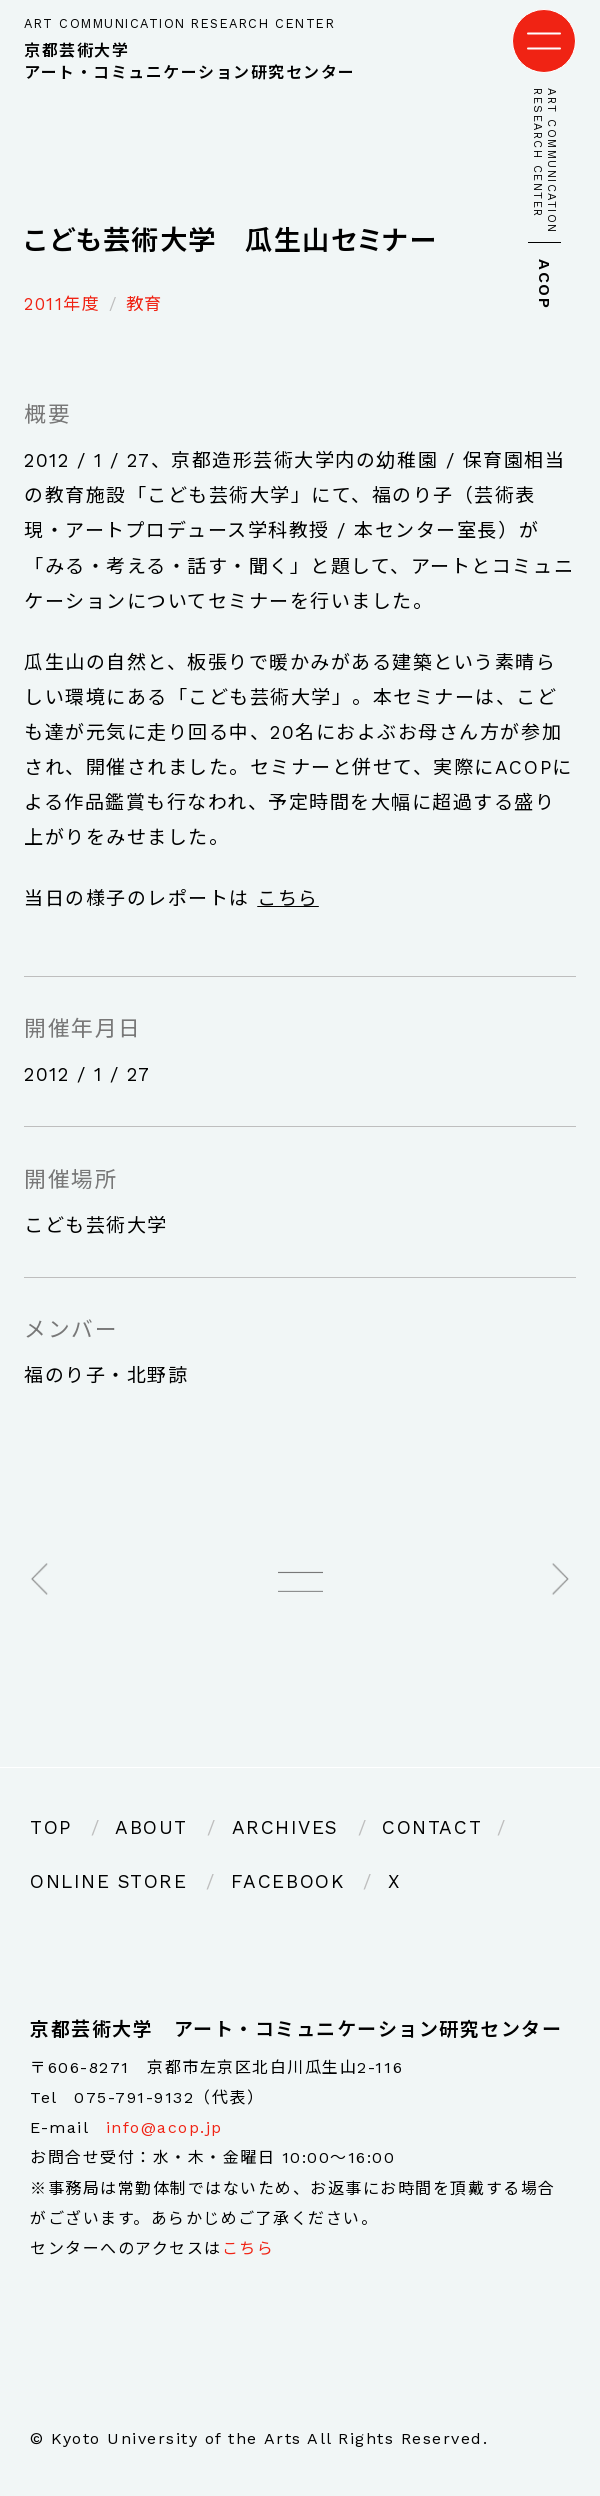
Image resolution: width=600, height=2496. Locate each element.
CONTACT (432, 1827)
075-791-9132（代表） (169, 2097)
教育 (144, 304)
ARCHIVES (285, 1827)
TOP (51, 1827)
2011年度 (62, 304)
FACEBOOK (287, 1881)
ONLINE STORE (108, 1881)
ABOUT (151, 1827)
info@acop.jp (164, 2127)
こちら (288, 898)
